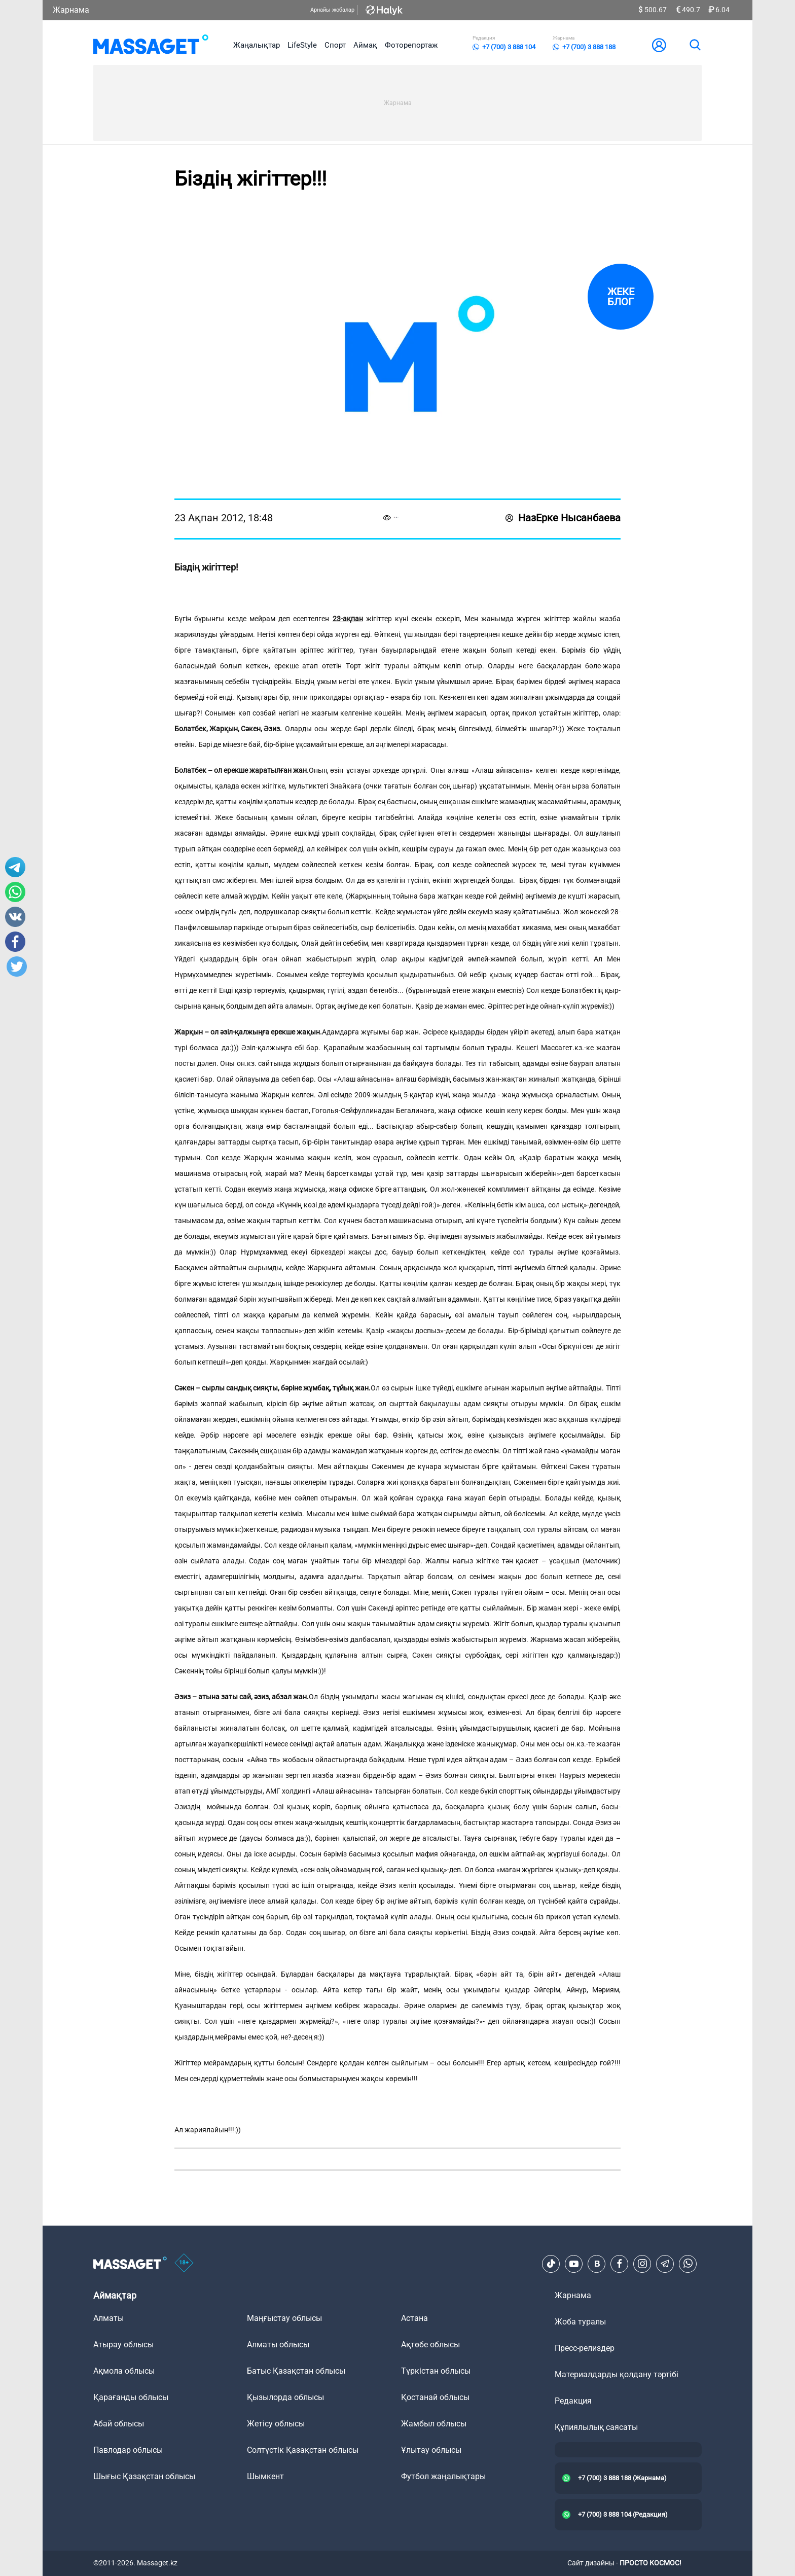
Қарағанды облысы (130, 2397)
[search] (694, 45)
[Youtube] (574, 2264)
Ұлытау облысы (431, 2450)
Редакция (573, 2401)
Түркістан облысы (436, 2371)
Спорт (335, 45)
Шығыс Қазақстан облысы (144, 2476)
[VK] (597, 2264)
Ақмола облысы (124, 2371)
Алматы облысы (278, 2344)
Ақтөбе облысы (430, 2344)
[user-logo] (659, 45)
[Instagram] (642, 2264)
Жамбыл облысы (433, 2423)
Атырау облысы (123, 2344)
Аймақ (365, 45)
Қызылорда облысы (285, 2397)
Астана (414, 2318)
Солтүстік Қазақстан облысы (302, 2450)
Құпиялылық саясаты (596, 2427)
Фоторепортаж (411, 45)
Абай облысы (118, 2423)
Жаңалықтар (256, 45)
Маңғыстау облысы (284, 2318)
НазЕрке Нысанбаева (563, 518)
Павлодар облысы (128, 2450)
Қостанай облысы (435, 2397)
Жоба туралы (580, 2322)
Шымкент (265, 2476)
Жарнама (71, 10)
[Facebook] (620, 2264)
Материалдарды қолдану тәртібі (616, 2374)
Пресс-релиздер (585, 2348)
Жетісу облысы (276, 2423)
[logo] (150, 45)
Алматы (108, 2318)
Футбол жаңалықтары (443, 2476)
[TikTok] (551, 2264)
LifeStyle (302, 45)
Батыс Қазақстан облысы (296, 2371)
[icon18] (184, 2263)
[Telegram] (665, 2264)
